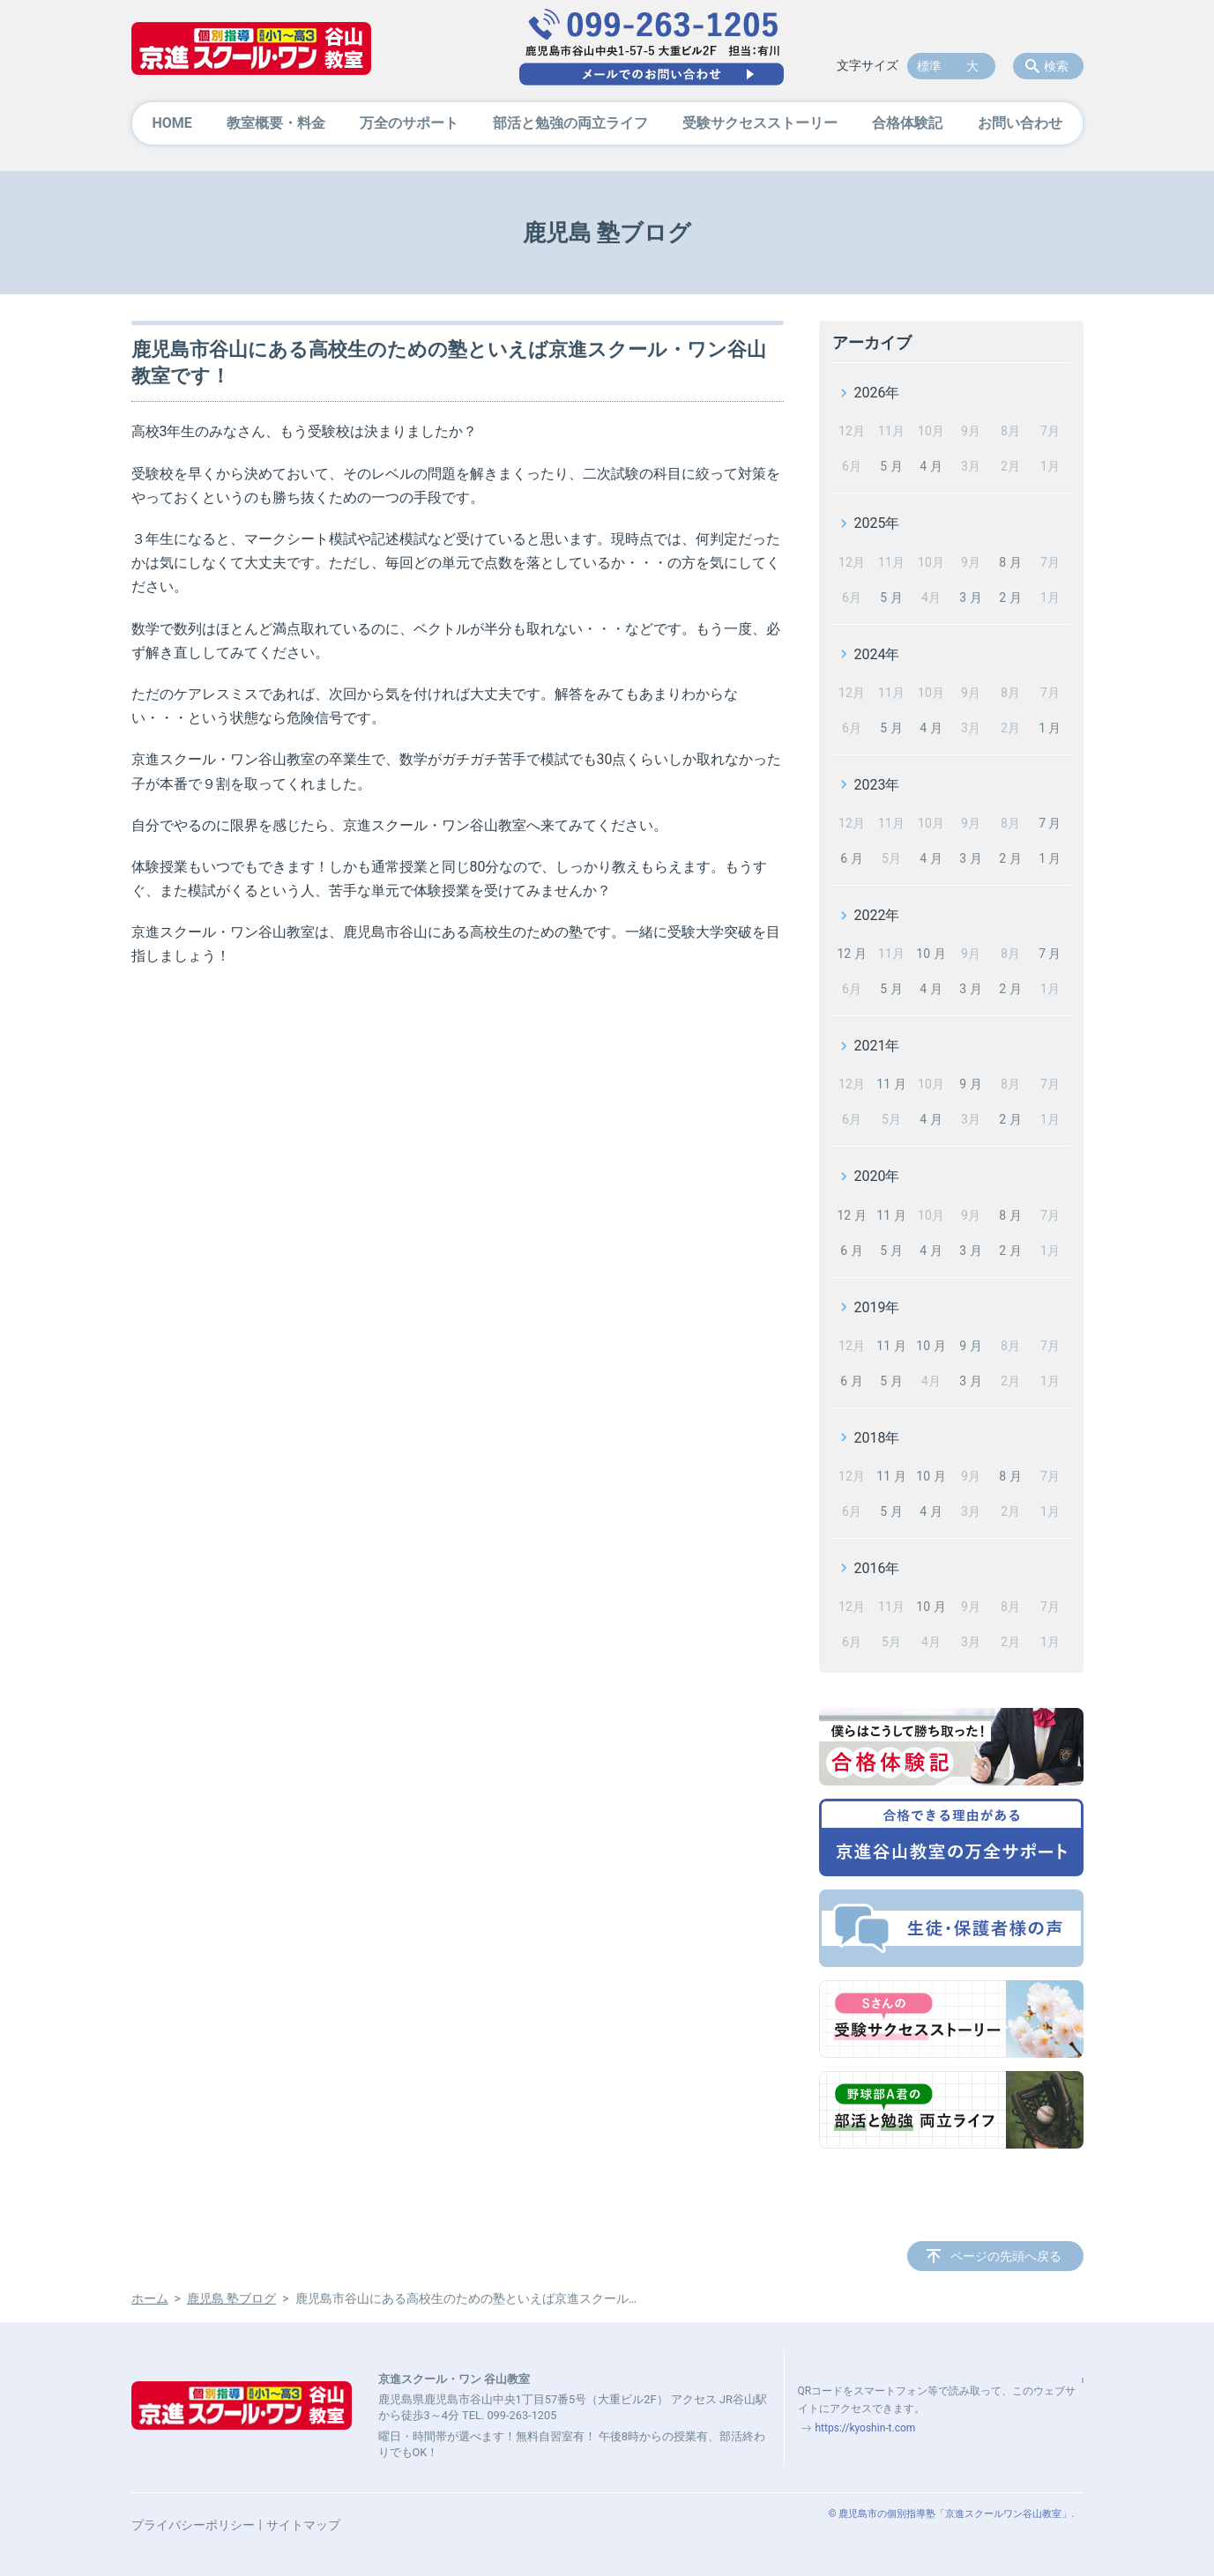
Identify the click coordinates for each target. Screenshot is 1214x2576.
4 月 (931, 466)
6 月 (851, 858)
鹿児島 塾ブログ (231, 2298)
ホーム (149, 2298)
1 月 (1050, 728)
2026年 (877, 392)
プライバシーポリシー (193, 2525)
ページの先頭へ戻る (1005, 2256)
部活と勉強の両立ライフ (570, 123)
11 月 (890, 1084)
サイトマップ (303, 2525)
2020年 (877, 1176)
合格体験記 (907, 123)
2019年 (877, 1307)
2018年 (877, 1437)
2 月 (1010, 597)
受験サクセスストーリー (760, 123)
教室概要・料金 (276, 123)
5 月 (891, 466)
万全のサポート (409, 123)
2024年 (877, 654)
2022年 (877, 915)
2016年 (877, 1568)
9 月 (970, 1084)
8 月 (1010, 562)
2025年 (877, 523)
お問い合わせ (1020, 123)
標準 (929, 66)
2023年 (877, 784)
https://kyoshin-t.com (866, 2428)
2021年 (877, 1045)
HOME (172, 123)
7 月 (1050, 823)
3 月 (970, 597)
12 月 (851, 954)
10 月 (930, 954)
